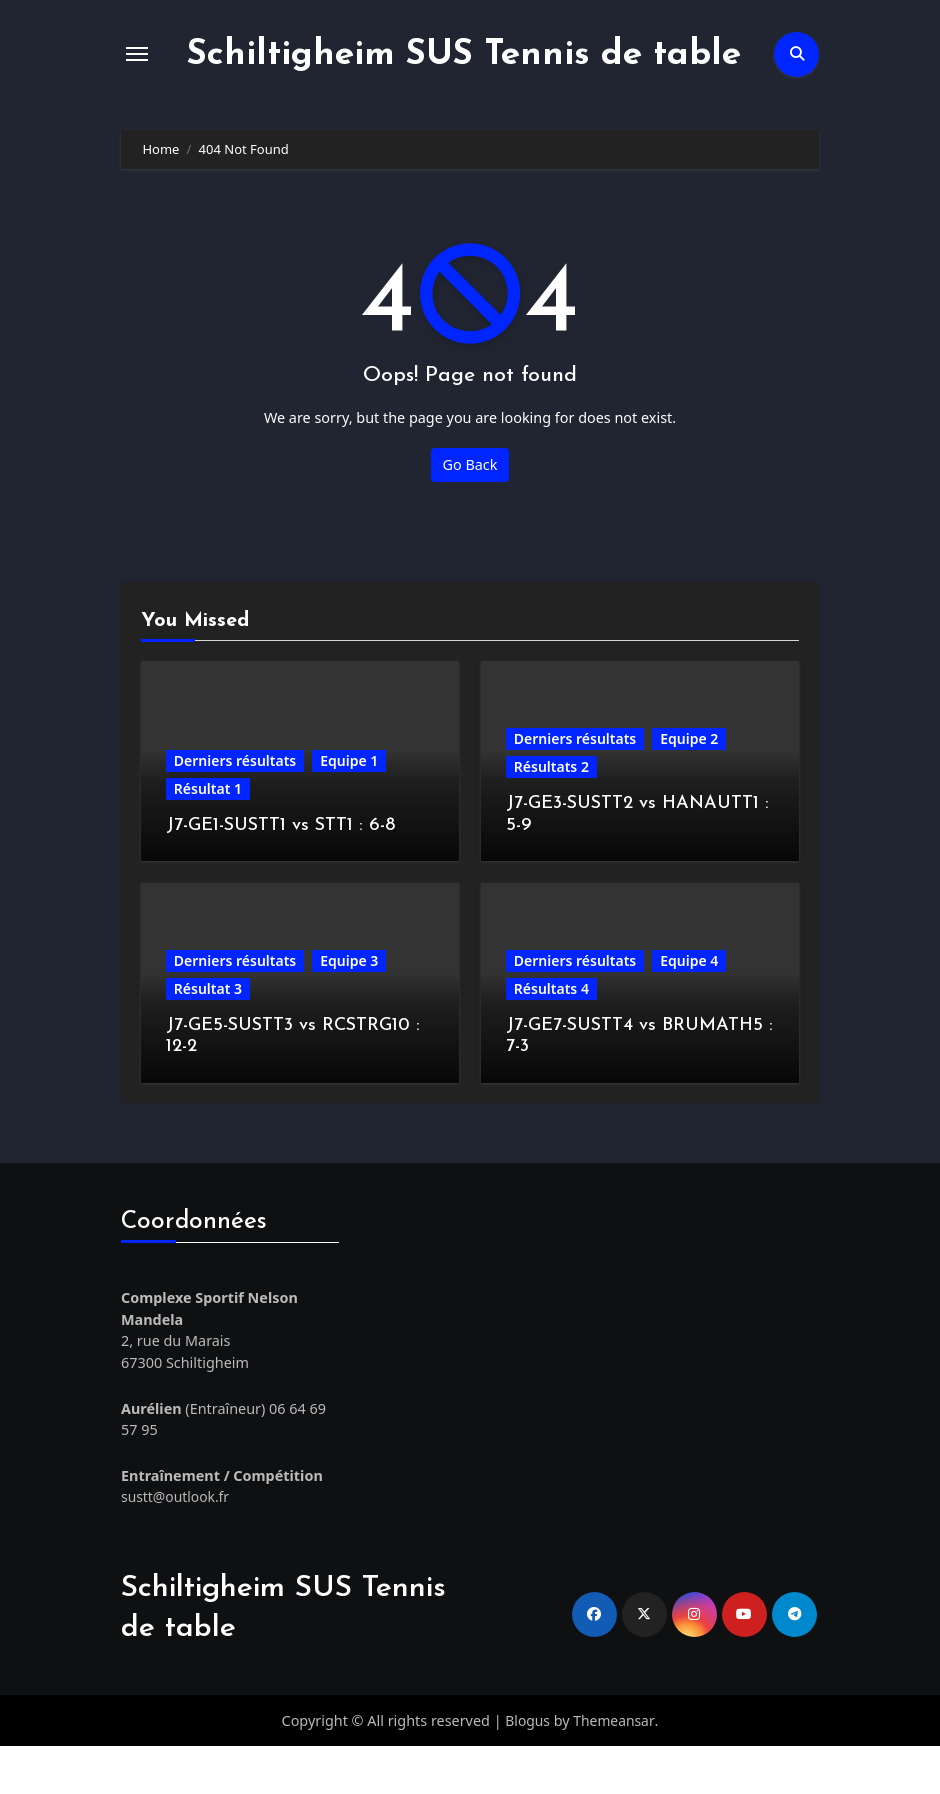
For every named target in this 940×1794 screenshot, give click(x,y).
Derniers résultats (235, 808)
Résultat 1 (208, 836)
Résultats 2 (551, 814)
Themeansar (615, 1767)
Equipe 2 (689, 786)
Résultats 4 (551, 1036)
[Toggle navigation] (137, 78)
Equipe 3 (349, 1008)
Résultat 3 (208, 1036)
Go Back (470, 512)
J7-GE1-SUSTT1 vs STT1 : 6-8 (280, 873)
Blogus (527, 1767)
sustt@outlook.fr (177, 1544)
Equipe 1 (349, 808)
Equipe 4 (689, 1008)
